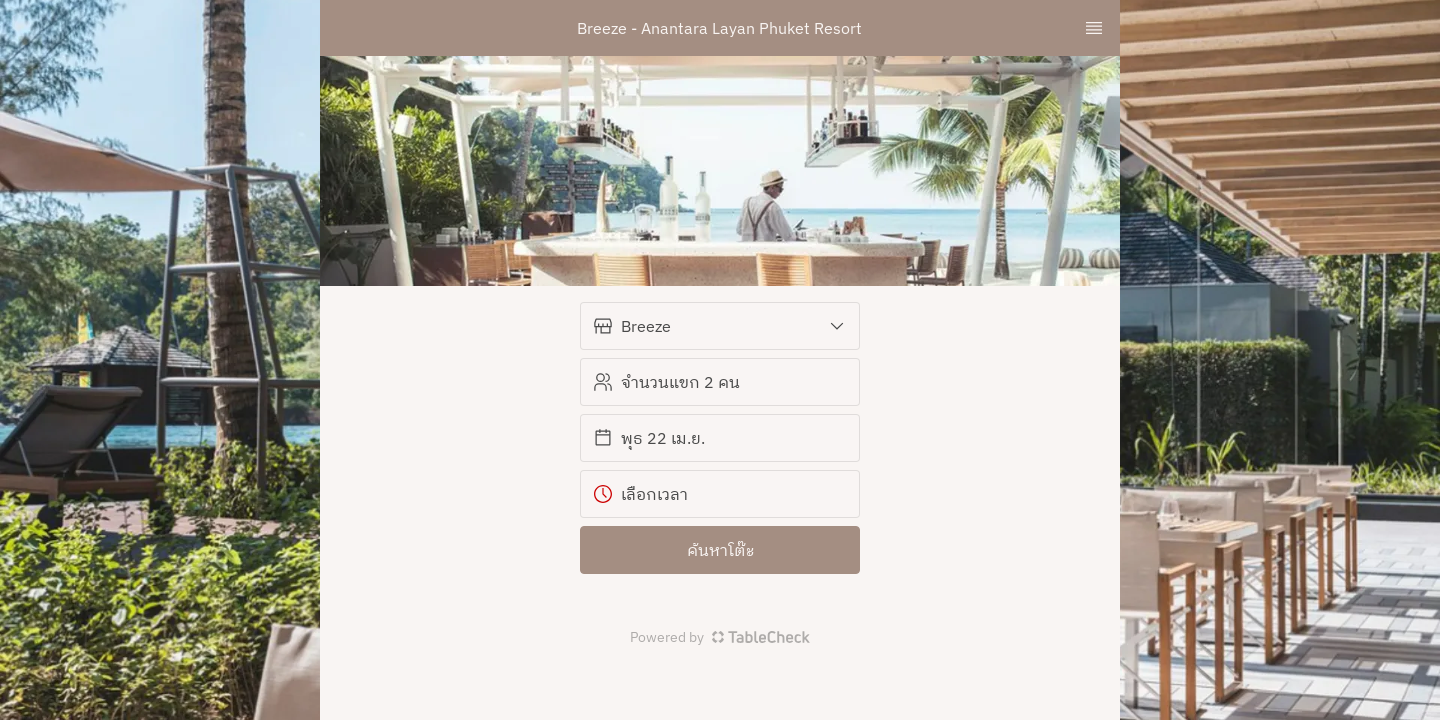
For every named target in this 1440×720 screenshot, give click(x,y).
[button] (720, 326)
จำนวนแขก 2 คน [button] (666, 382)
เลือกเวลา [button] (640, 494)
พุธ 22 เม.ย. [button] (649, 438)
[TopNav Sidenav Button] (1094, 28)
